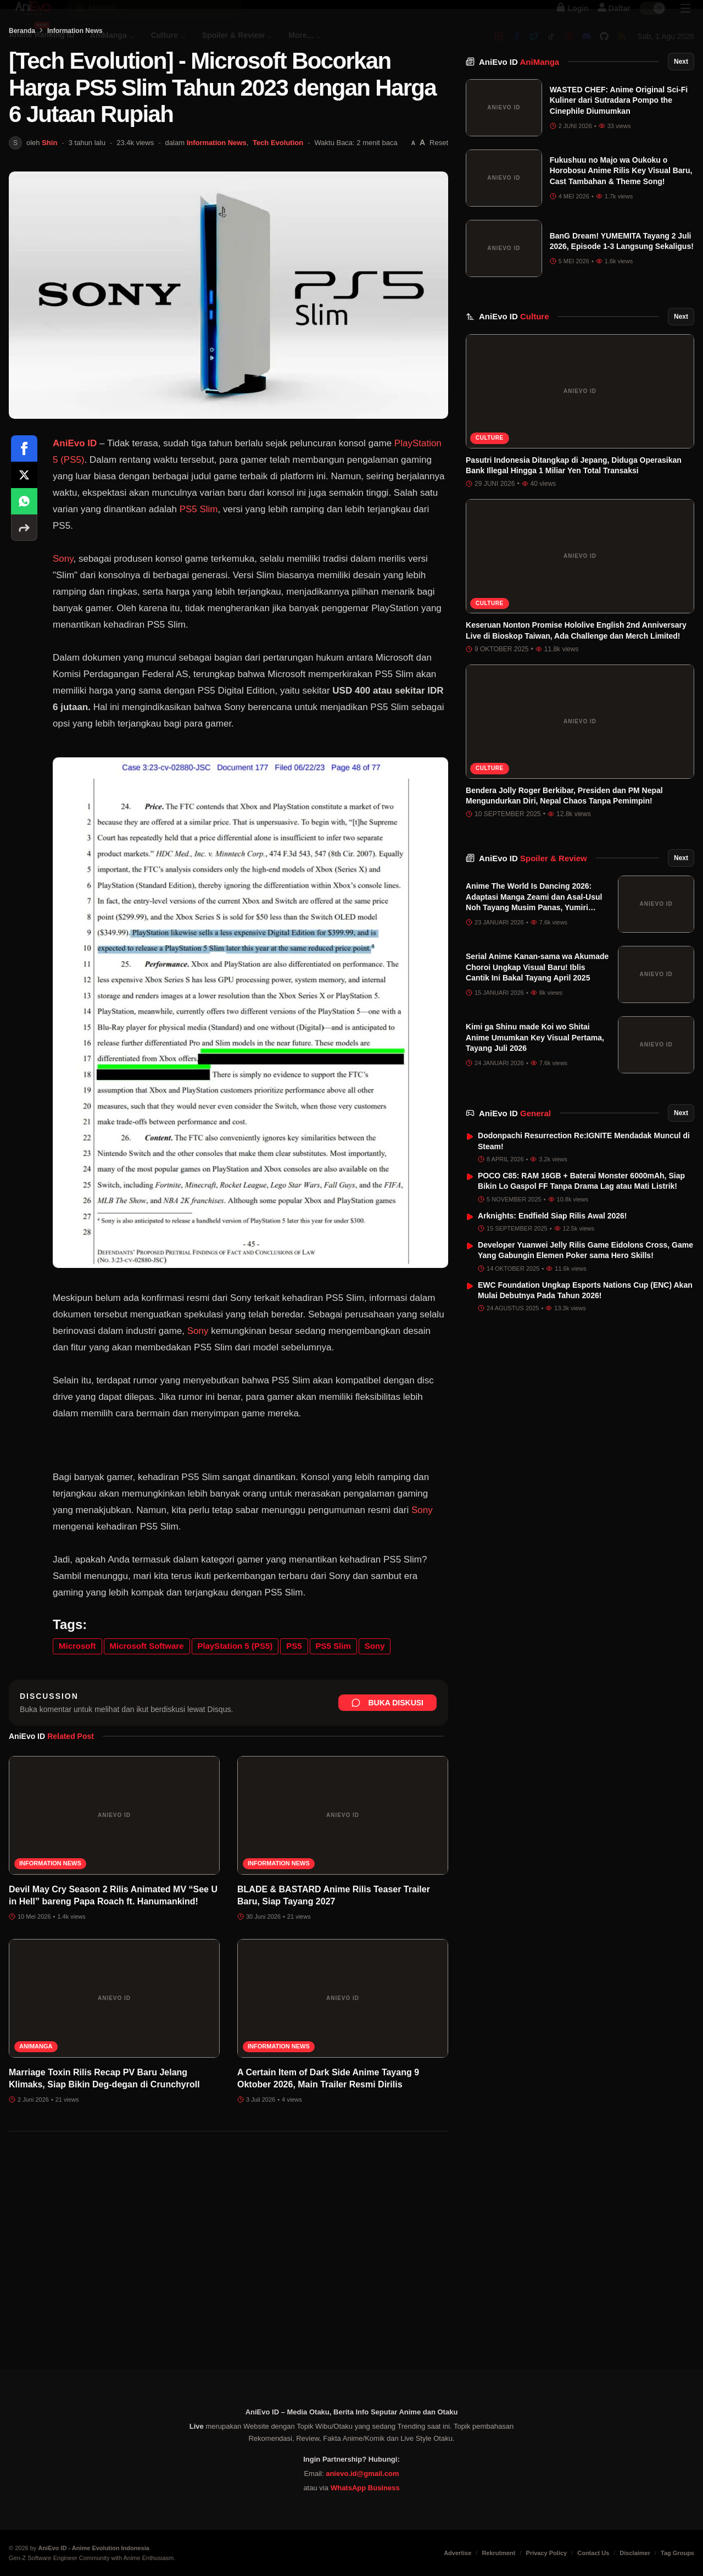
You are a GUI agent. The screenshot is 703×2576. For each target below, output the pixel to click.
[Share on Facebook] (24, 504)
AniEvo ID (519, 89)
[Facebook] (516, 47)
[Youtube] (569, 47)
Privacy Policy (546, 2553)
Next (681, 88)
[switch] (652, 19)
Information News (75, 86)
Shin (49, 198)
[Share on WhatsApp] (24, 557)
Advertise (457, 2553)
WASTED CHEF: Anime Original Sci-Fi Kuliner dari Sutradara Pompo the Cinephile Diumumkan (619, 127)
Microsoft (77, 1701)
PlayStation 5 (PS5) (235, 1701)
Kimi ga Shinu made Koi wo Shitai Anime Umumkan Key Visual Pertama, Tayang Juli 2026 (535, 1065)
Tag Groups (677, 2553)
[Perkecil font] (413, 198)
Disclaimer (635, 2553)
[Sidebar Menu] (685, 20)
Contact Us (593, 2553)
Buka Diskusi (387, 1758)
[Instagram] (498, 47)
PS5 (294, 1701)
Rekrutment (498, 2553)
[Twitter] (533, 47)
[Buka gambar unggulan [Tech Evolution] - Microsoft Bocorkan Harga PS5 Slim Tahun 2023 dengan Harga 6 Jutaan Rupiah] (228, 350)
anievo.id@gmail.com (362, 2473)
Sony (63, 614)
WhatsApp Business (365, 2488)
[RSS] (621, 47)
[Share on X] (24, 530)
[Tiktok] (551, 47)
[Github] (604, 47)
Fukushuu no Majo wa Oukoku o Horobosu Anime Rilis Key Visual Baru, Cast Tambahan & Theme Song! (621, 197)
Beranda (22, 86)
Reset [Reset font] (438, 198)
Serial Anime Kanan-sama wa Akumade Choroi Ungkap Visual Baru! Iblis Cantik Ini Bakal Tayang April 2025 (537, 994)
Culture (490, 465)
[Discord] (586, 47)
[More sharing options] (24, 583)
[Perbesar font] (422, 198)
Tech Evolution (278, 198)
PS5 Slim (199, 564)
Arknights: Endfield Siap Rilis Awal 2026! (552, 1242)
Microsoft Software (147, 1701)
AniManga (36, 2102)
